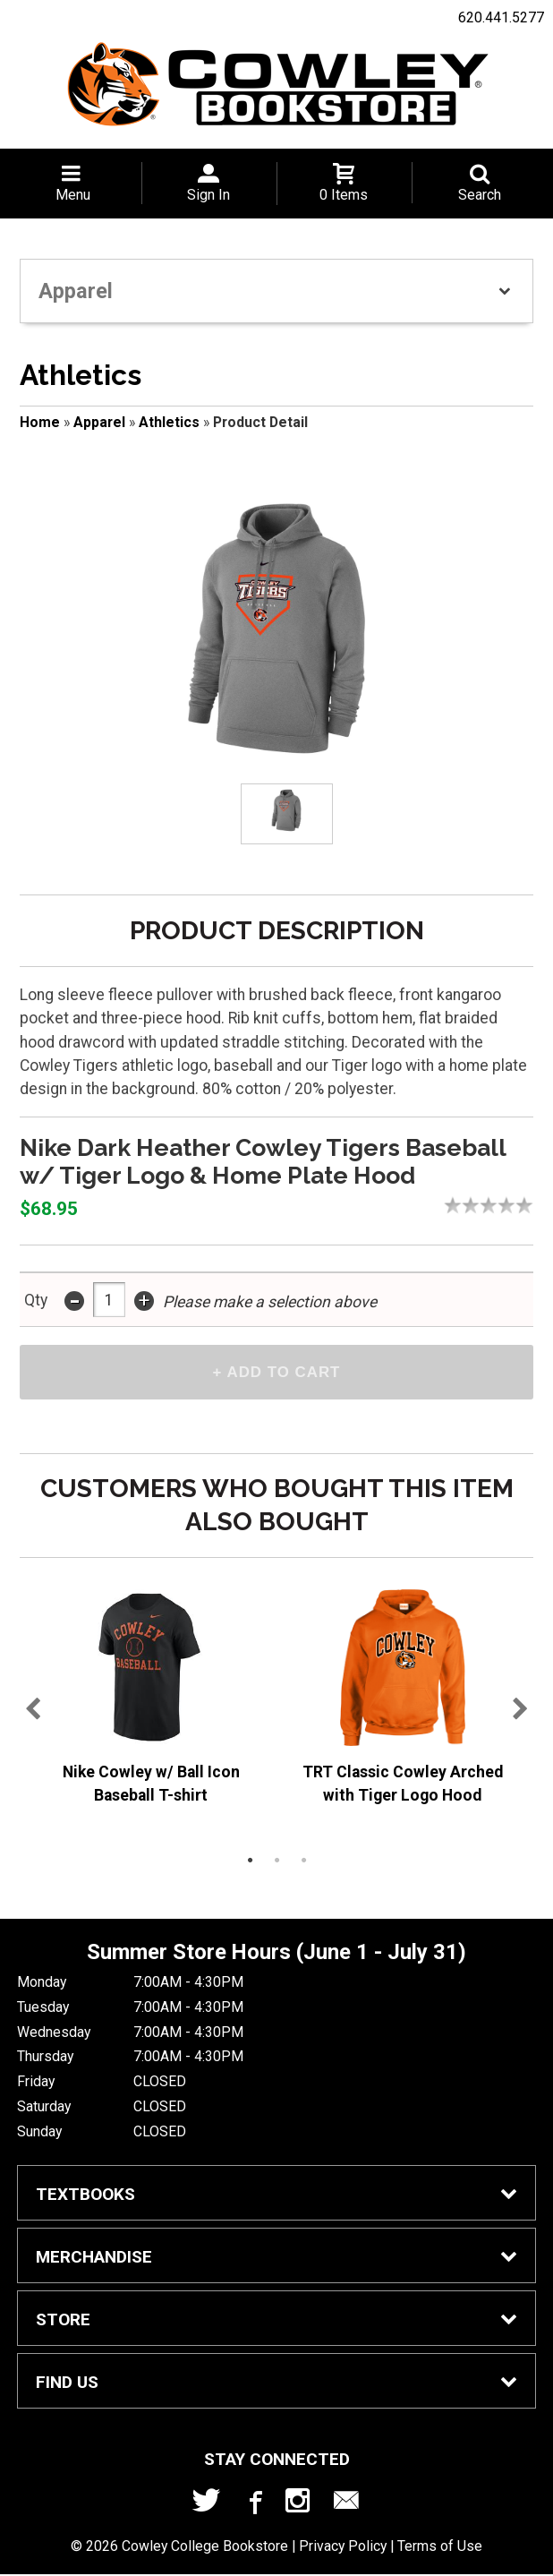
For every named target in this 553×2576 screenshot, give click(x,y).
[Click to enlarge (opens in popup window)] (286, 813)
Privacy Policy (343, 2548)
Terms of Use (439, 2548)
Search (479, 194)
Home (40, 422)
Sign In (208, 194)
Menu (72, 194)
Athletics (169, 422)
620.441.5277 (501, 17)
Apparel (99, 422)
